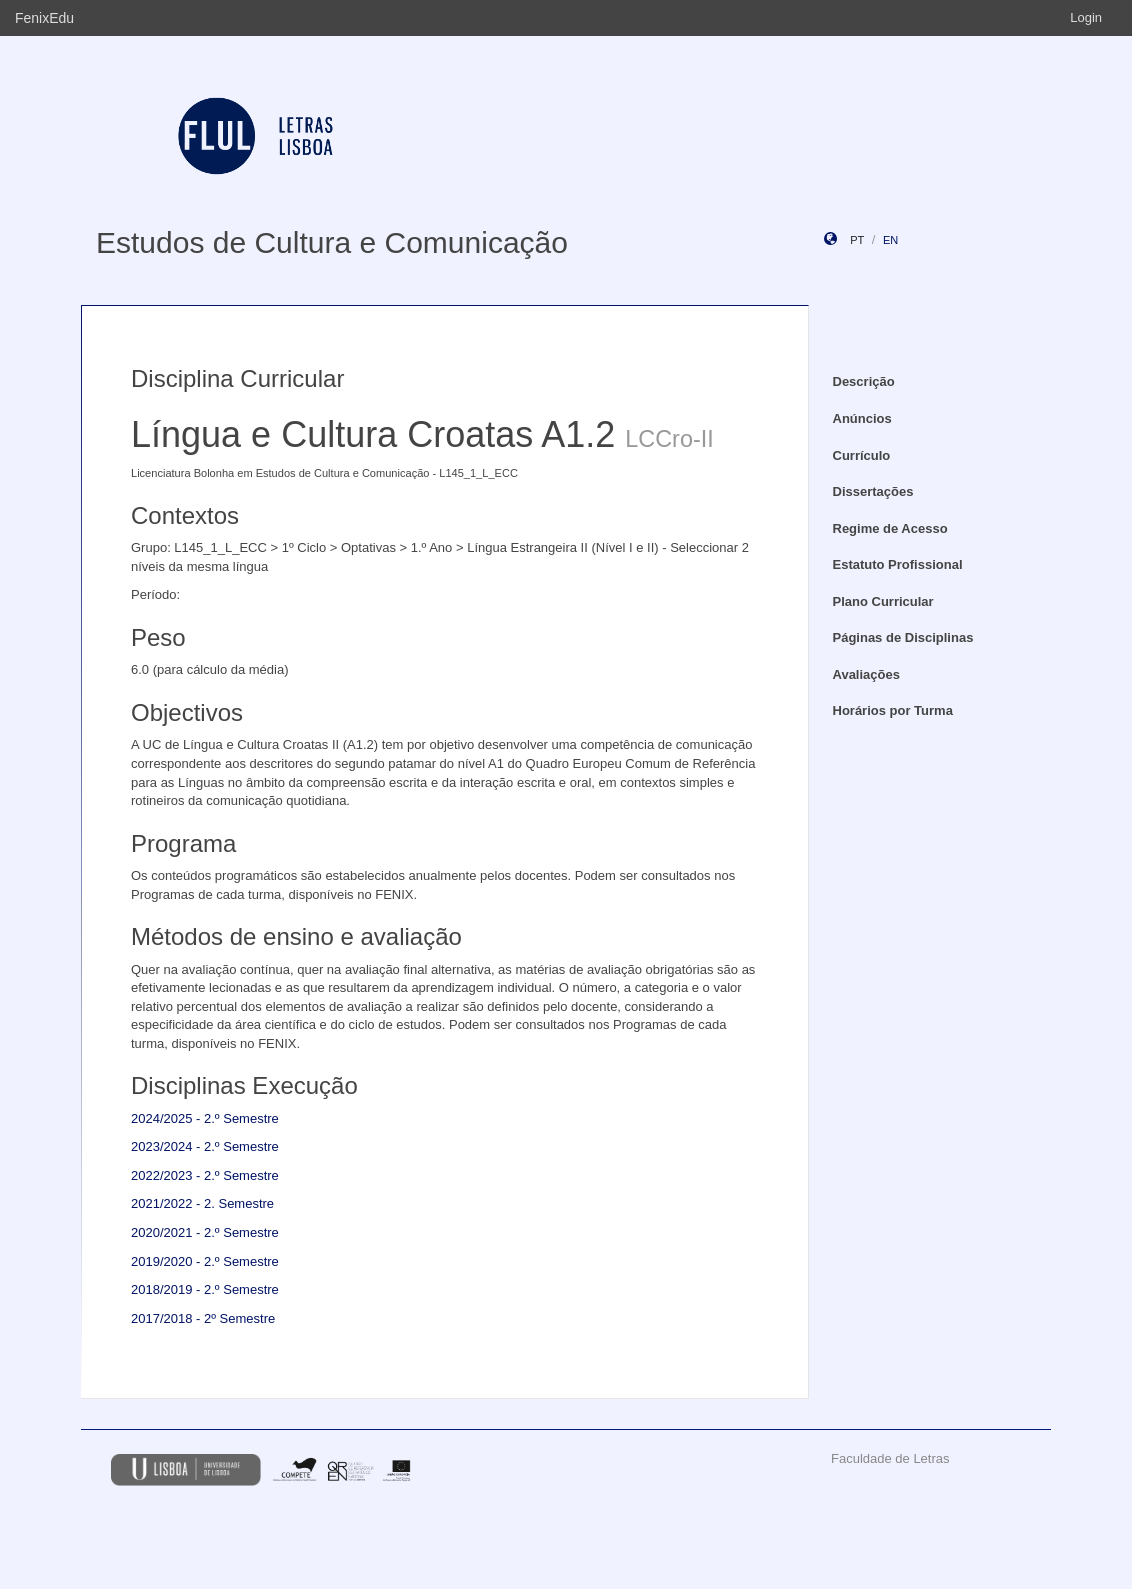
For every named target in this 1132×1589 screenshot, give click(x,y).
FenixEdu (44, 18)
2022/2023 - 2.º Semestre (205, 1175)
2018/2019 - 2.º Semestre (205, 1289)
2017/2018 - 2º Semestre (203, 1318)
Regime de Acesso (890, 528)
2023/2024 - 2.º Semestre (205, 1146)
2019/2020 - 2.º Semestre (205, 1261)
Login (1086, 17)
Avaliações (866, 674)
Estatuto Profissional (898, 564)
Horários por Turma (893, 710)
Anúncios (862, 418)
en (890, 240)
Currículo (862, 455)
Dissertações (873, 491)
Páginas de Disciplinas (903, 637)
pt (857, 240)
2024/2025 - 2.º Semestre (205, 1118)
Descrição (864, 381)
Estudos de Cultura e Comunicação (332, 242)
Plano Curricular (883, 601)
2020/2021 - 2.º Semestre (205, 1232)
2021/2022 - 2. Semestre (202, 1203)
